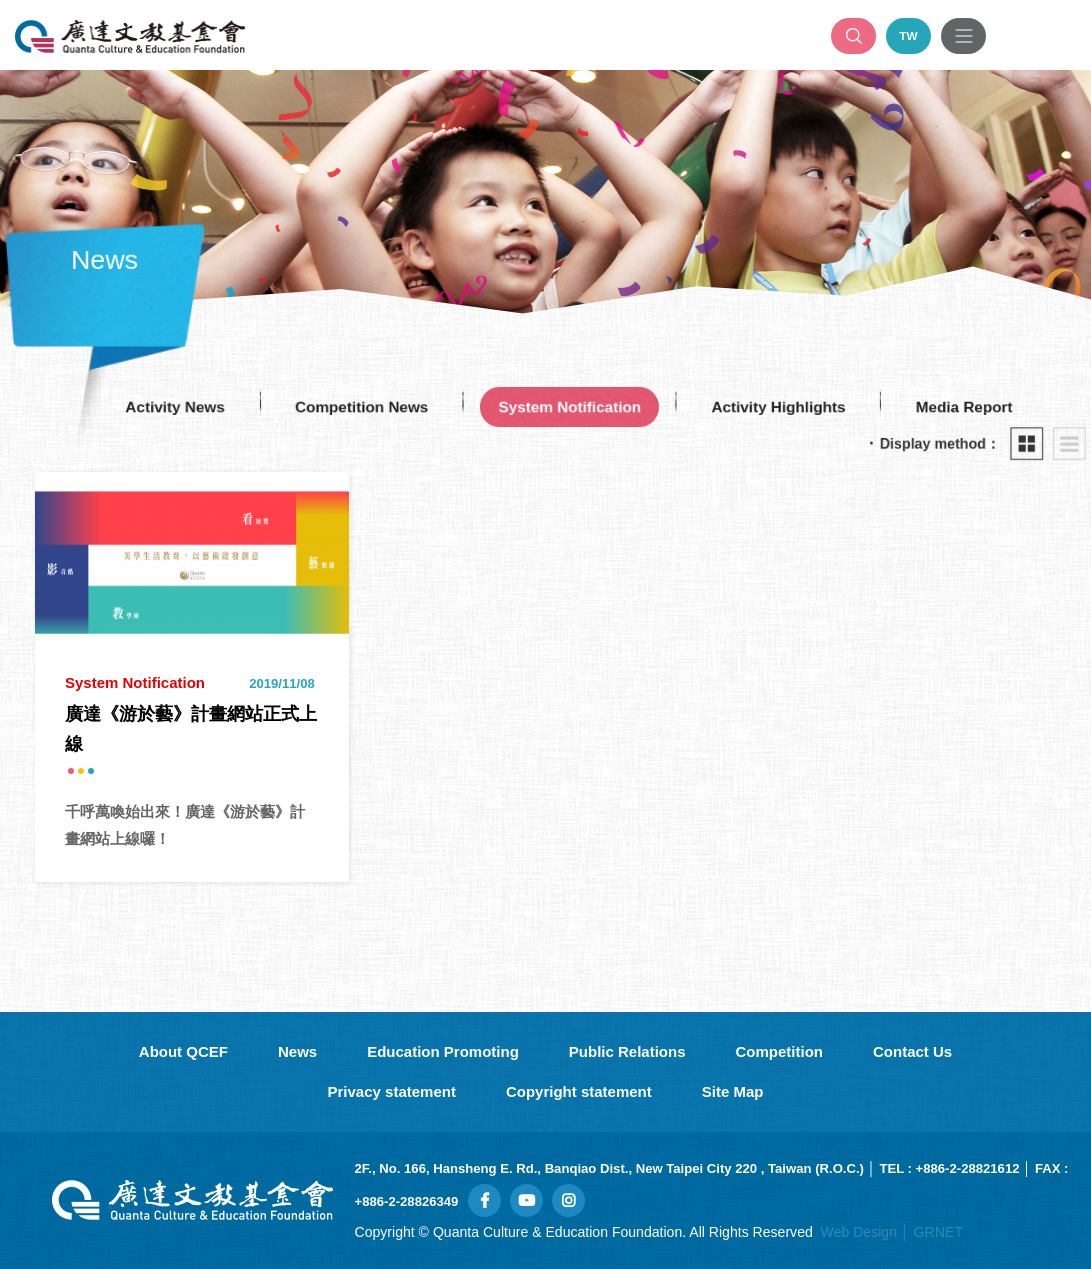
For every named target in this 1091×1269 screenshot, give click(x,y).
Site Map (733, 1091)
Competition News (356, 407)
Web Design (859, 1232)
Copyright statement (579, 1091)
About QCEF (183, 1051)
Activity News (164, 407)
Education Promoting (443, 1051)
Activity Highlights (785, 407)
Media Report (976, 407)
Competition (780, 1051)
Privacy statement (392, 1091)
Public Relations (627, 1051)
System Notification (570, 407)
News (297, 1051)
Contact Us (912, 1051)
